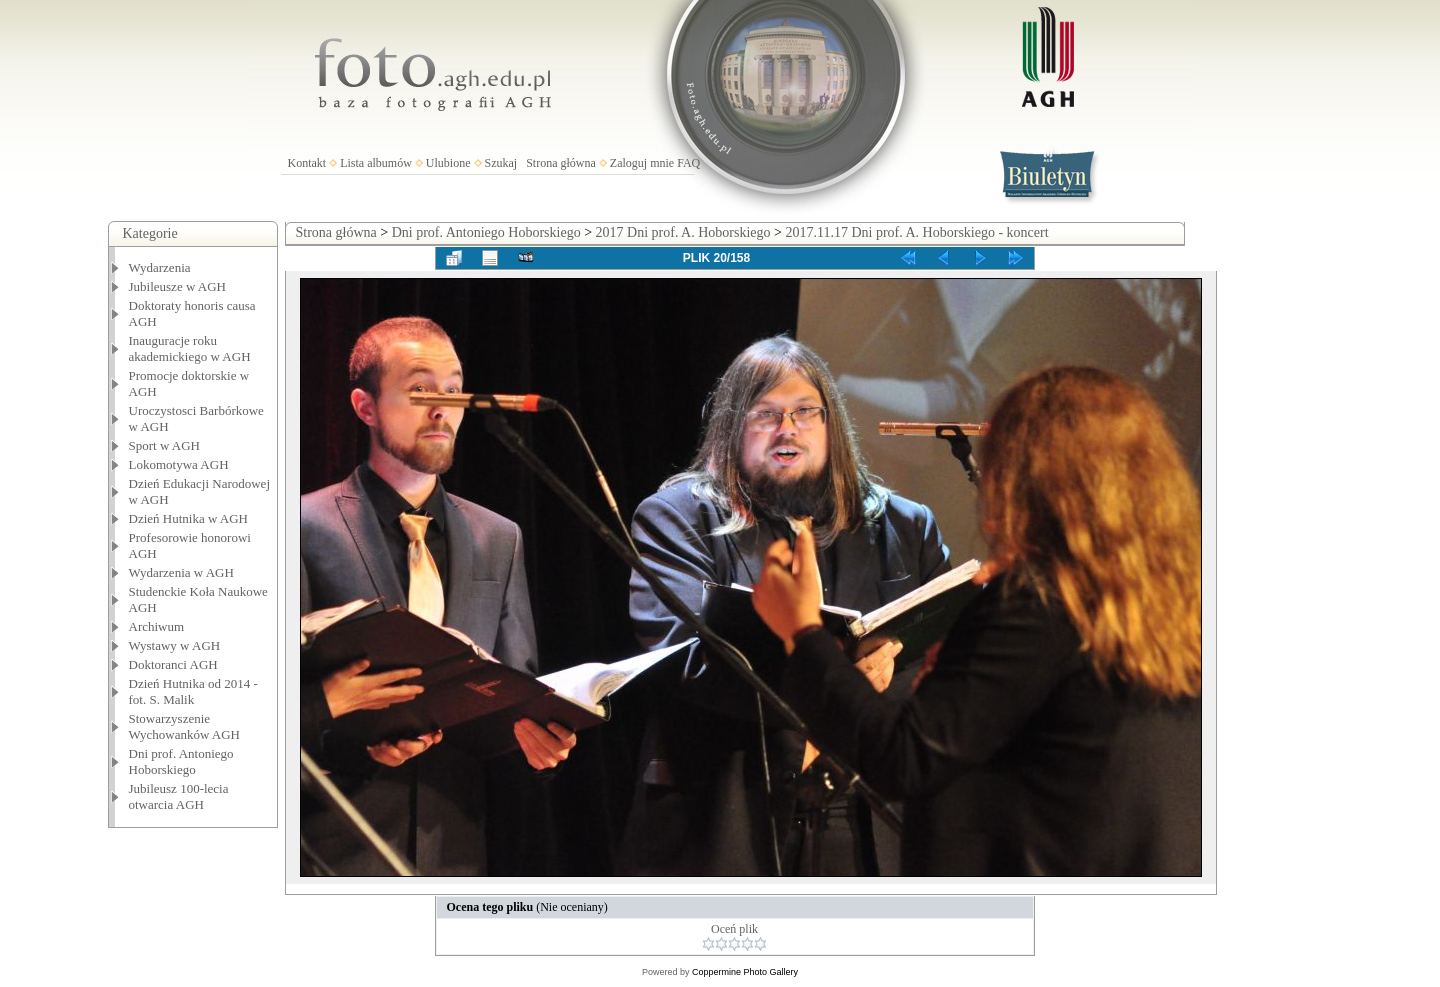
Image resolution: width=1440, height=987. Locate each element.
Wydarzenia (160, 267)
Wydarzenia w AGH (181, 572)
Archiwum (157, 626)
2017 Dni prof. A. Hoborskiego (683, 232)
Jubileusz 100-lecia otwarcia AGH (179, 796)
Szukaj (501, 163)
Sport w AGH (165, 445)
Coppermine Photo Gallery (745, 972)
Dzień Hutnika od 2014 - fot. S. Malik (193, 691)
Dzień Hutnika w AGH (189, 518)
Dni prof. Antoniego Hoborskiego (181, 761)
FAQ (688, 163)
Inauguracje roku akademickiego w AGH (190, 348)
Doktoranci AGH (173, 664)
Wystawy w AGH (175, 645)
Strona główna (561, 163)
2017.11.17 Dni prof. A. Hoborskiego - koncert (916, 232)
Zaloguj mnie (642, 163)
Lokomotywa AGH (179, 464)
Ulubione (448, 163)
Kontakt (307, 163)
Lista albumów (376, 163)
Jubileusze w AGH (178, 286)
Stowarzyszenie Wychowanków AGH (185, 726)
